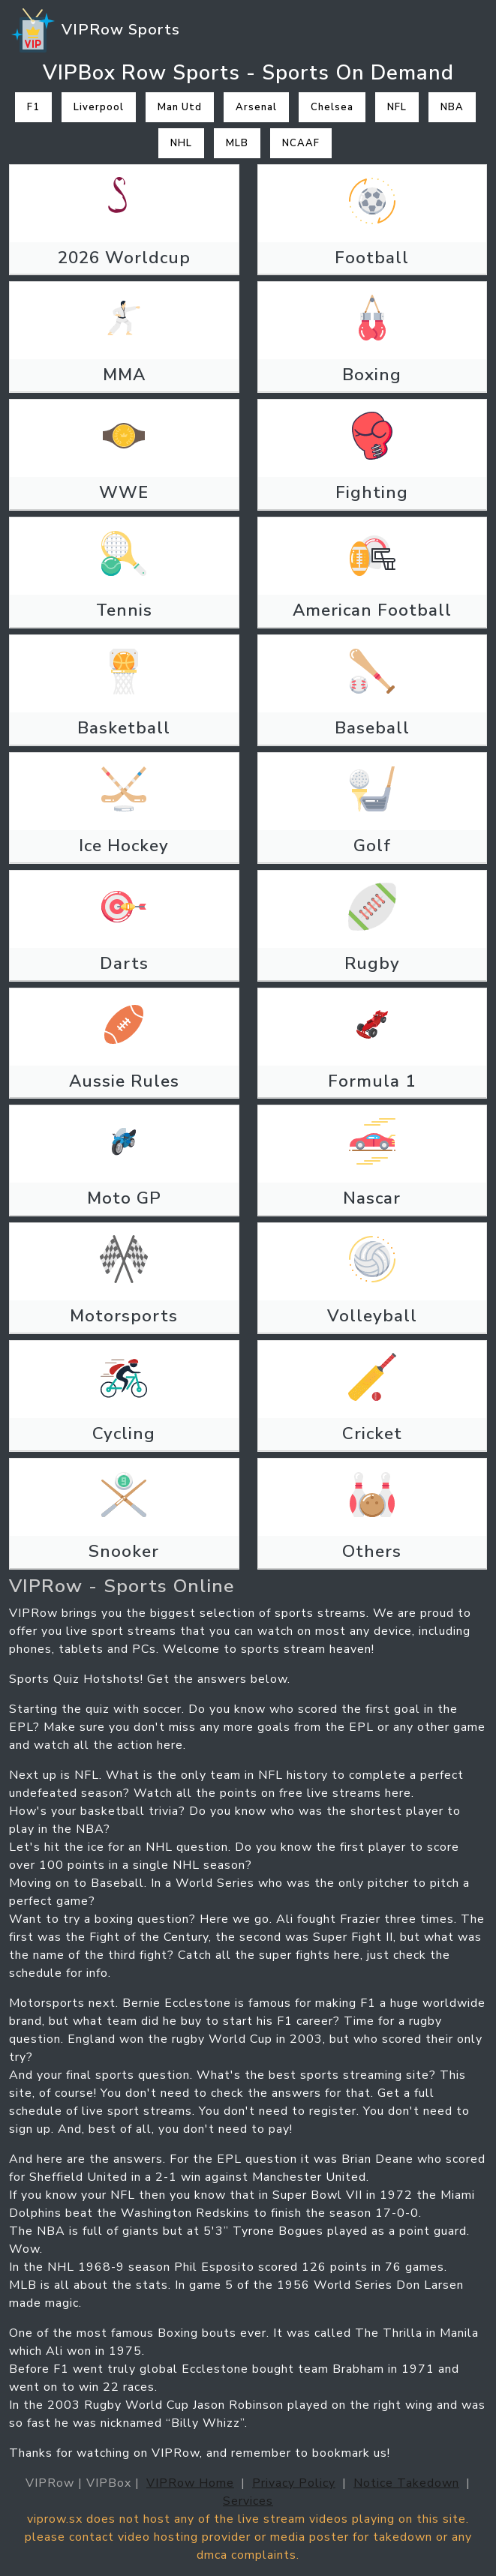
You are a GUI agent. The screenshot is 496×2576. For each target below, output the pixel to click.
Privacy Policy (293, 2483)
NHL (181, 143)
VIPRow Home (190, 2483)
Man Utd (180, 107)
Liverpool (99, 107)
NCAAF (301, 143)
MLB (237, 143)
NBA (452, 107)
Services (248, 2501)
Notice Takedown (406, 2483)
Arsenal (256, 107)
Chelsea (332, 107)
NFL (397, 107)
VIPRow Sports (94, 31)
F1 (33, 107)
